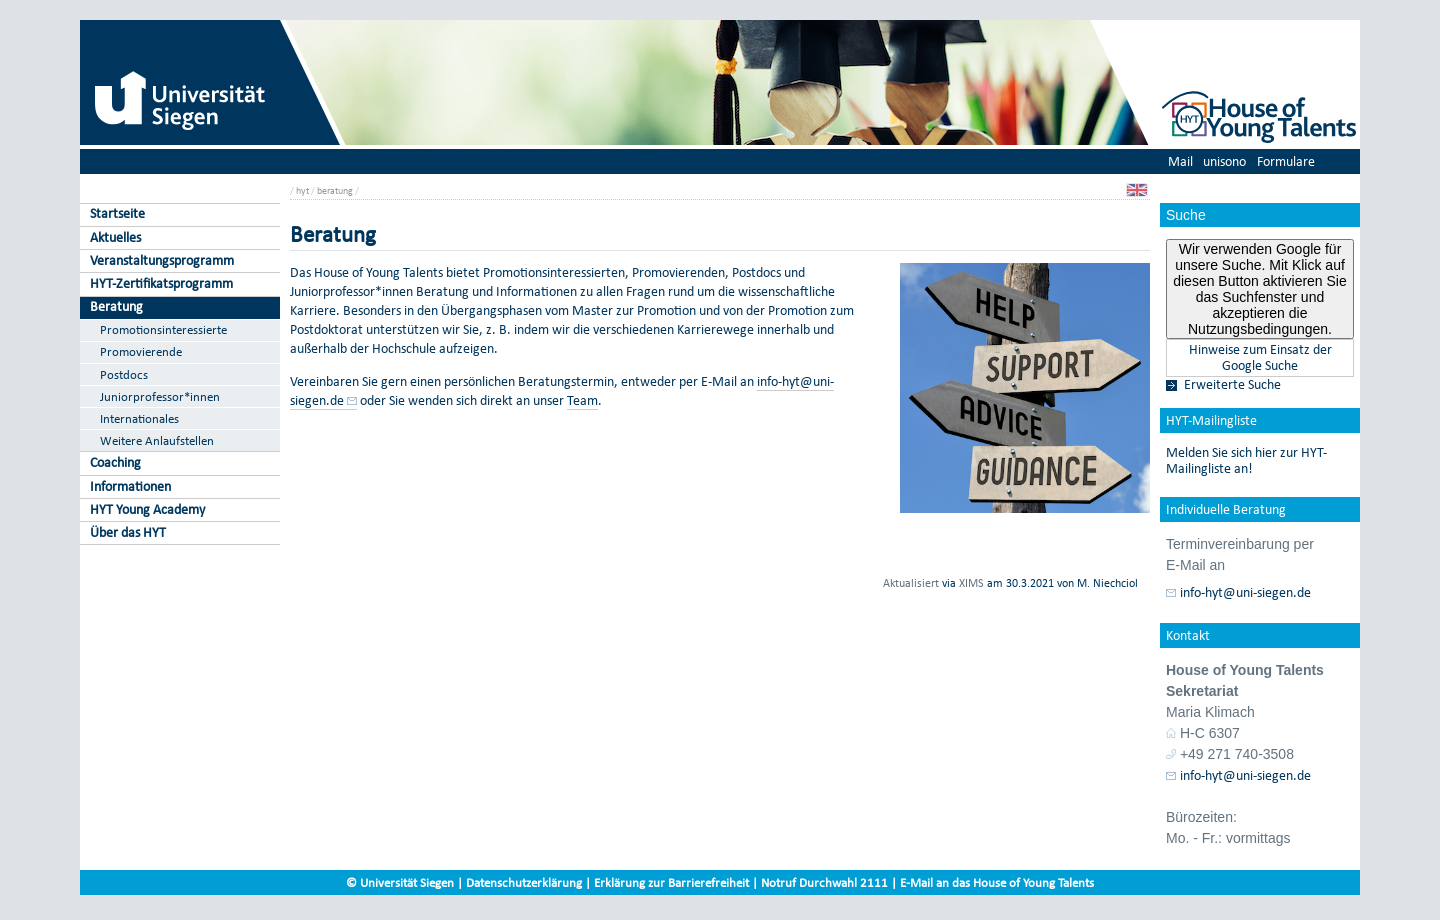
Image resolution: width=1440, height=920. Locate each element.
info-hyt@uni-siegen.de (1245, 593)
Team (582, 400)
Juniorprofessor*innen (160, 396)
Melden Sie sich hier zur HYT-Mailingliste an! (1246, 461)
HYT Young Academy (147, 509)
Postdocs (124, 374)
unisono (1224, 161)
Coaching (115, 462)
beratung (335, 190)
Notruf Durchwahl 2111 (824, 882)
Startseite (117, 213)
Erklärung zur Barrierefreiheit (671, 882)
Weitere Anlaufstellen (157, 440)
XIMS (971, 583)
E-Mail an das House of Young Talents (997, 882)
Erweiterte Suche (1232, 385)
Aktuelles (115, 237)
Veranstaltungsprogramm (162, 260)
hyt (302, 190)
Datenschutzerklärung (524, 882)
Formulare (1286, 161)
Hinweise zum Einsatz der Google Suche (1260, 358)
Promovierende (141, 351)
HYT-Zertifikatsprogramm (161, 283)
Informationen (130, 486)
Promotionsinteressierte (163, 329)
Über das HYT (128, 532)
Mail (1180, 161)
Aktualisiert (911, 583)
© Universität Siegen (400, 882)
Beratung (116, 306)
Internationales (139, 418)
